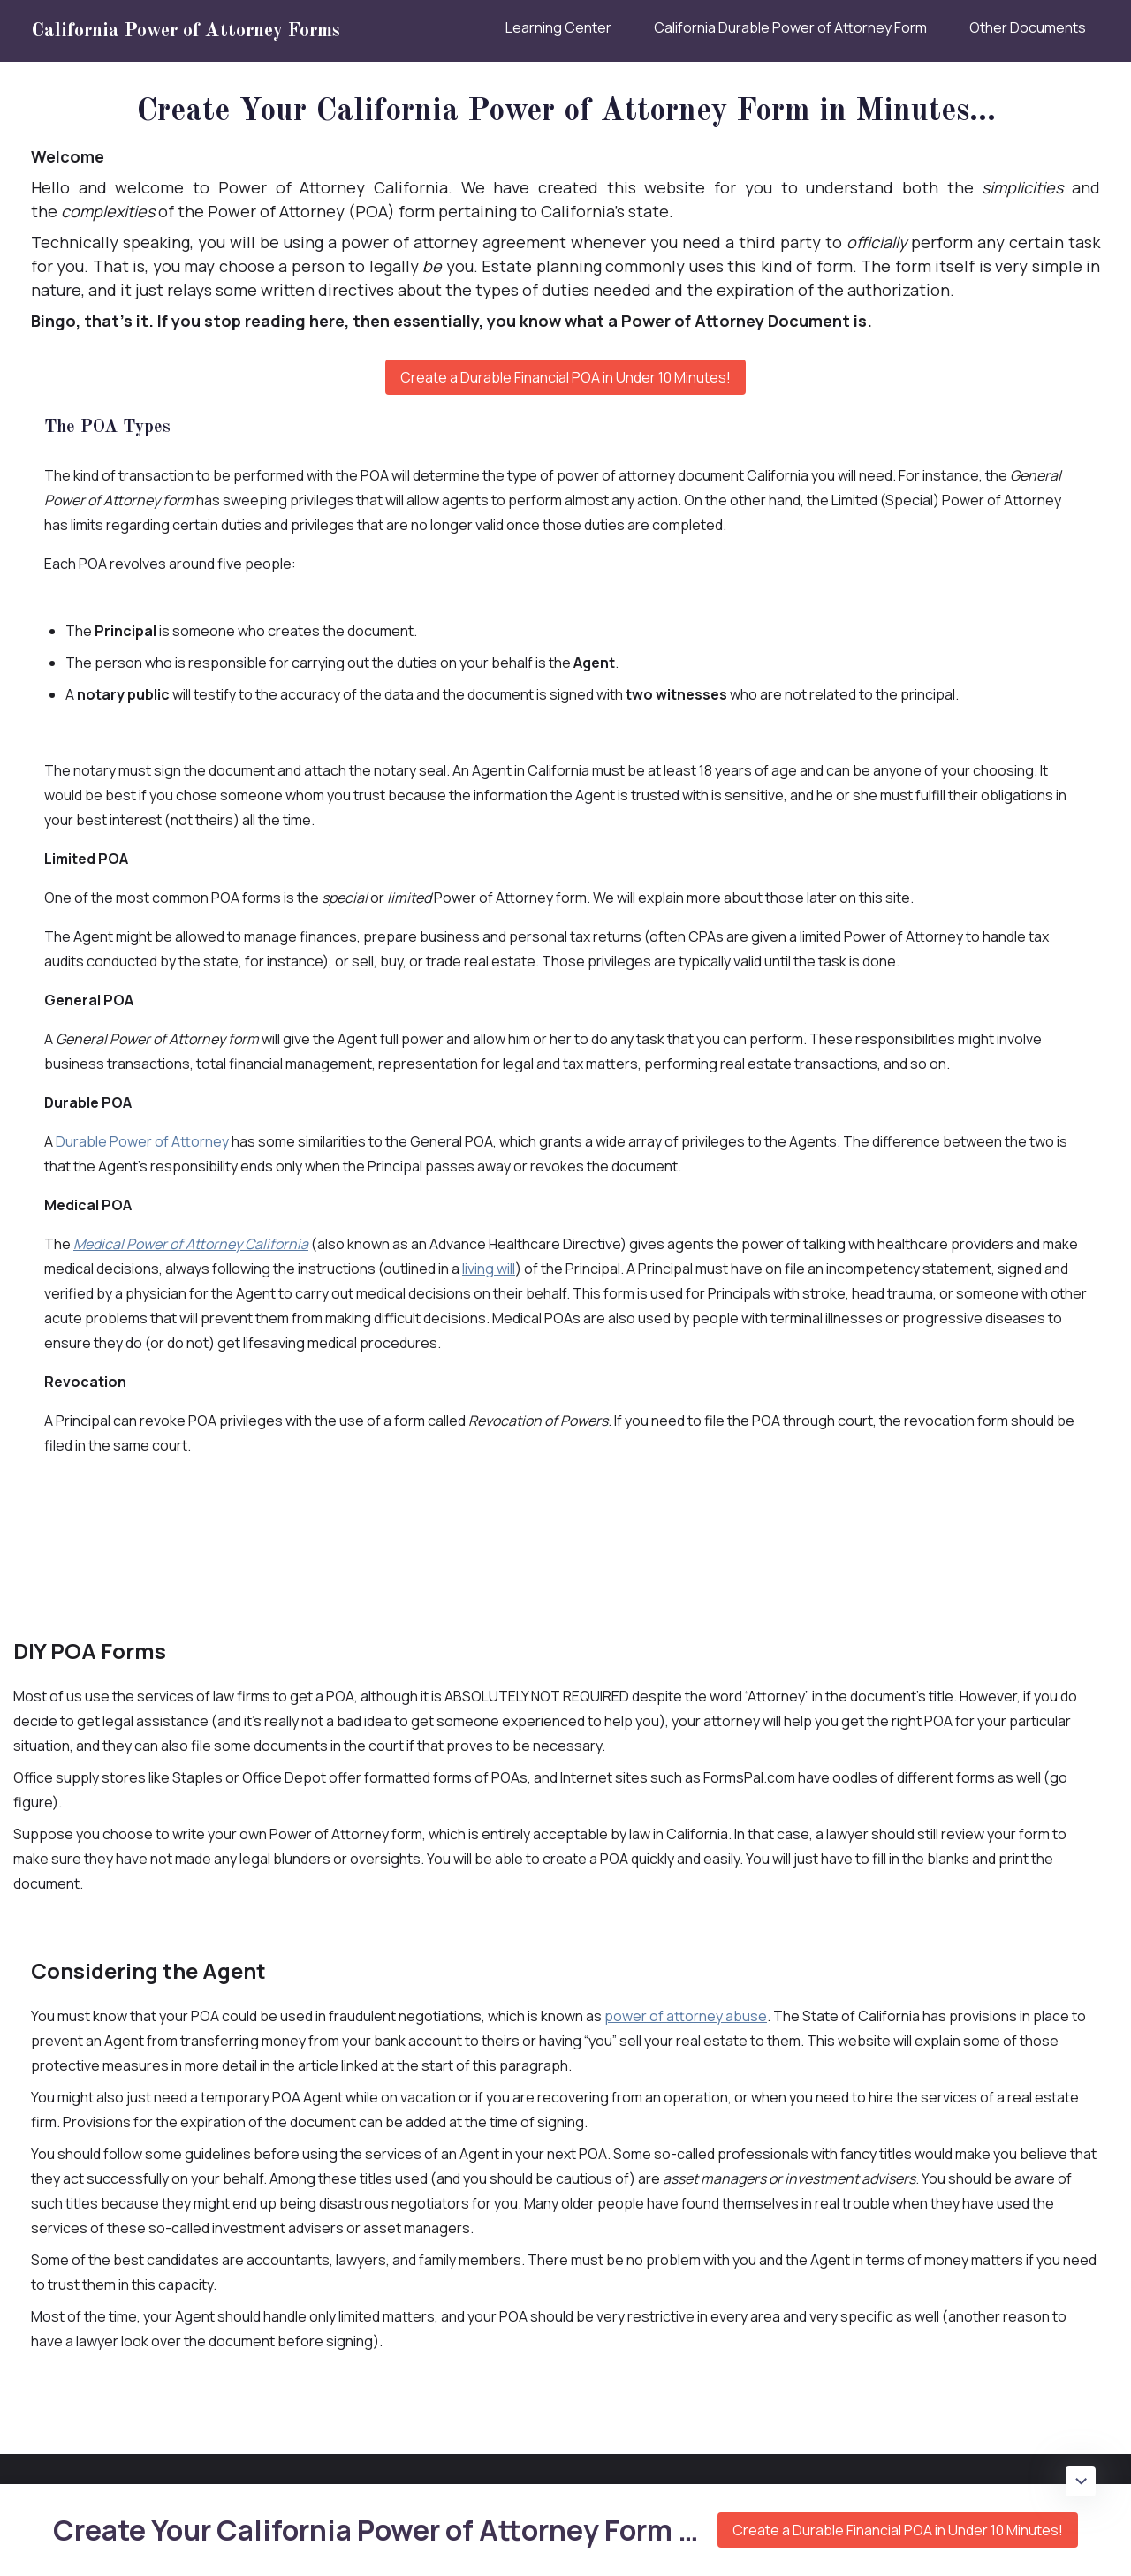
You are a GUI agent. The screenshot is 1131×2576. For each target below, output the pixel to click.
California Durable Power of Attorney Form (790, 27)
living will (488, 1268)
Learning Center (558, 27)
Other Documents (1027, 27)
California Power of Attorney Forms (185, 31)
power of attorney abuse (685, 2016)
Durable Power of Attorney (142, 1141)
